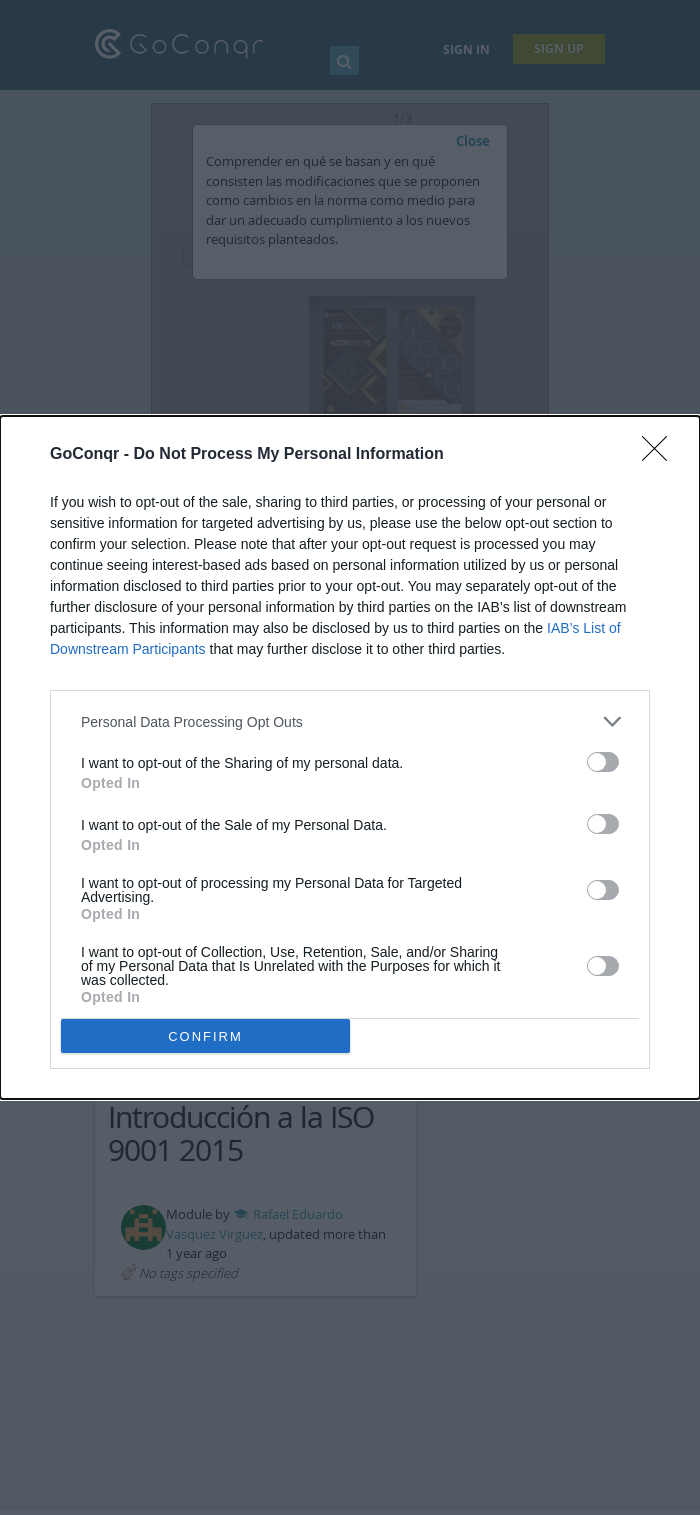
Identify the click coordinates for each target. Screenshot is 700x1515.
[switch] (603, 762)
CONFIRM (205, 1036)
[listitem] (350, 721)
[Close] (661, 455)
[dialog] (350, 757)
